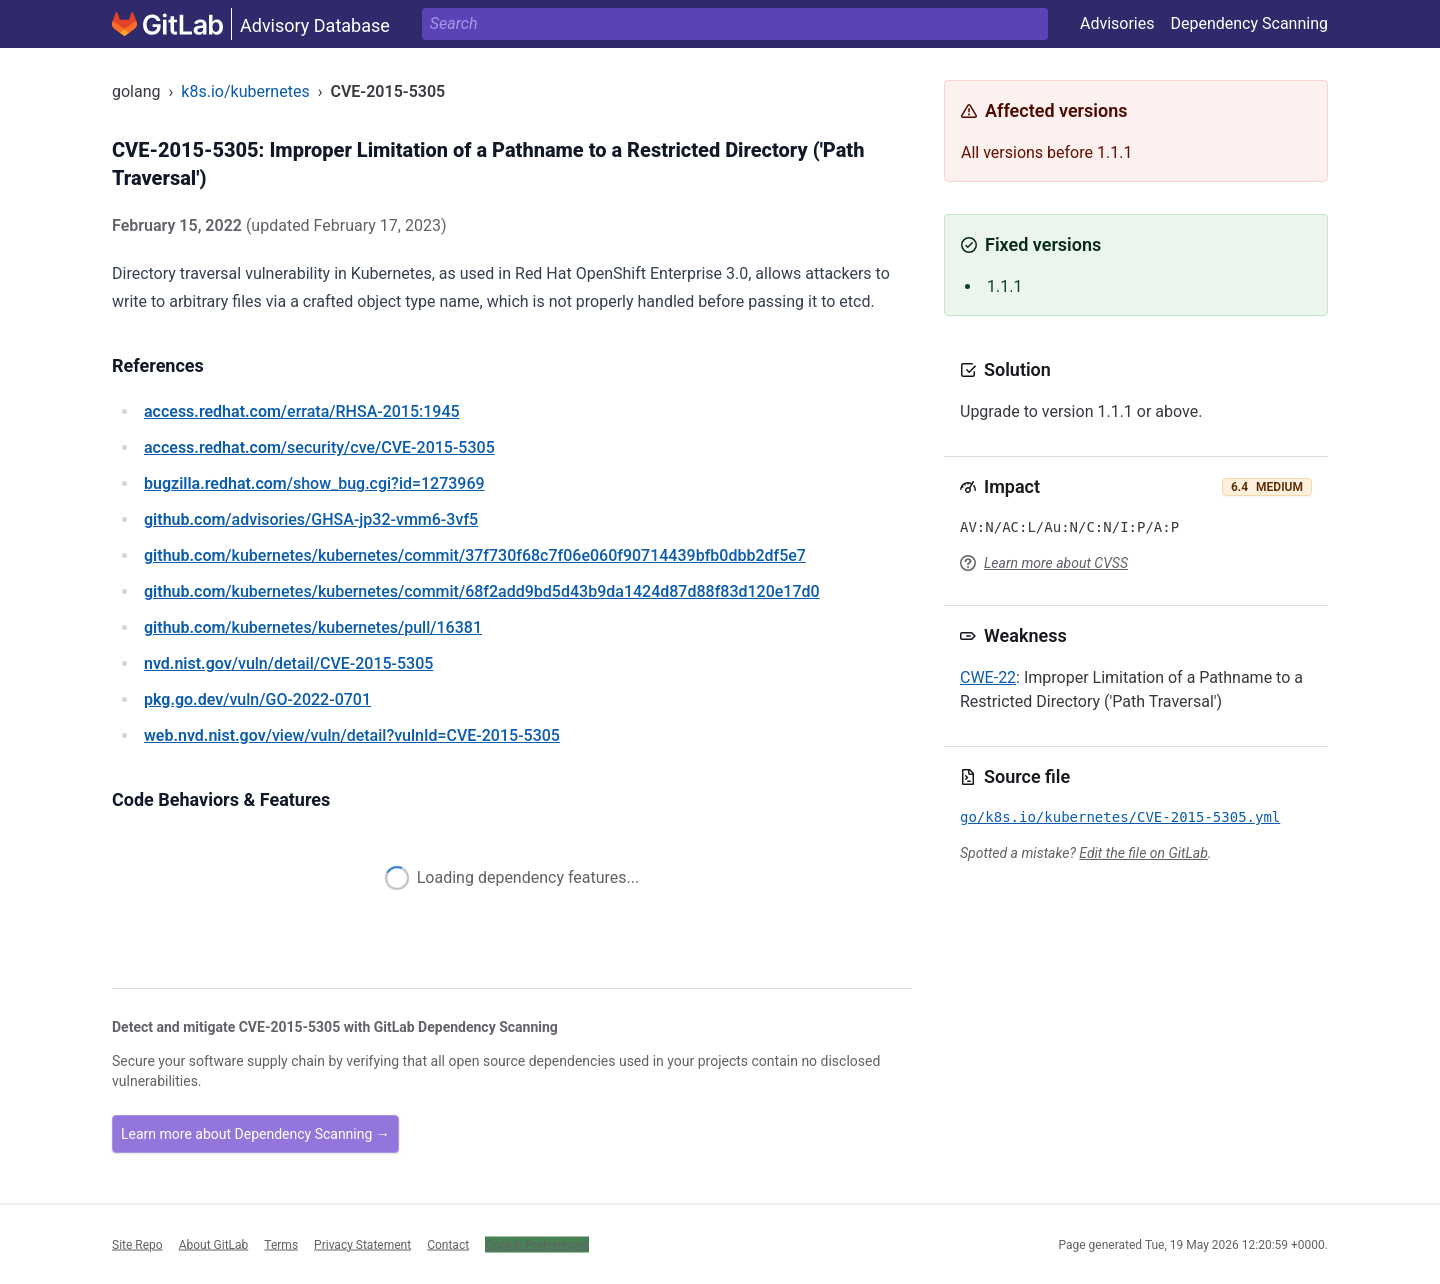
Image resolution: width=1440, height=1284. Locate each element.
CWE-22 (988, 677)
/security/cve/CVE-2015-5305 (319, 447)
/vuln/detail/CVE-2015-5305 (288, 663)
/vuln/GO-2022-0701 (257, 699)
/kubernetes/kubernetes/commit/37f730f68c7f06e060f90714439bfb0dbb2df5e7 (475, 555)
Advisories (1117, 23)
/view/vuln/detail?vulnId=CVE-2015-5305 (352, 735)
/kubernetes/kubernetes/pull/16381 (313, 627)
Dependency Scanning (1249, 23)
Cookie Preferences (537, 1244)
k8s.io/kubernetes (245, 91)
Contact (448, 1244)
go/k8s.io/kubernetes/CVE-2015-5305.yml (1120, 817)
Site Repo (137, 1244)
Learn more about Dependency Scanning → (255, 1134)
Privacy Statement (362, 1244)
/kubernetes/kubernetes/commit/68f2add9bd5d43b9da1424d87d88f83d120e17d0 (482, 591)
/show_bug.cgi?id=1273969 (314, 483)
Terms (281, 1244)
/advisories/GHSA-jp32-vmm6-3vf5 (311, 519)
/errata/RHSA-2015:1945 (302, 411)
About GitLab (214, 1244)
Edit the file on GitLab (1143, 853)
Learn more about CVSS (1056, 563)
